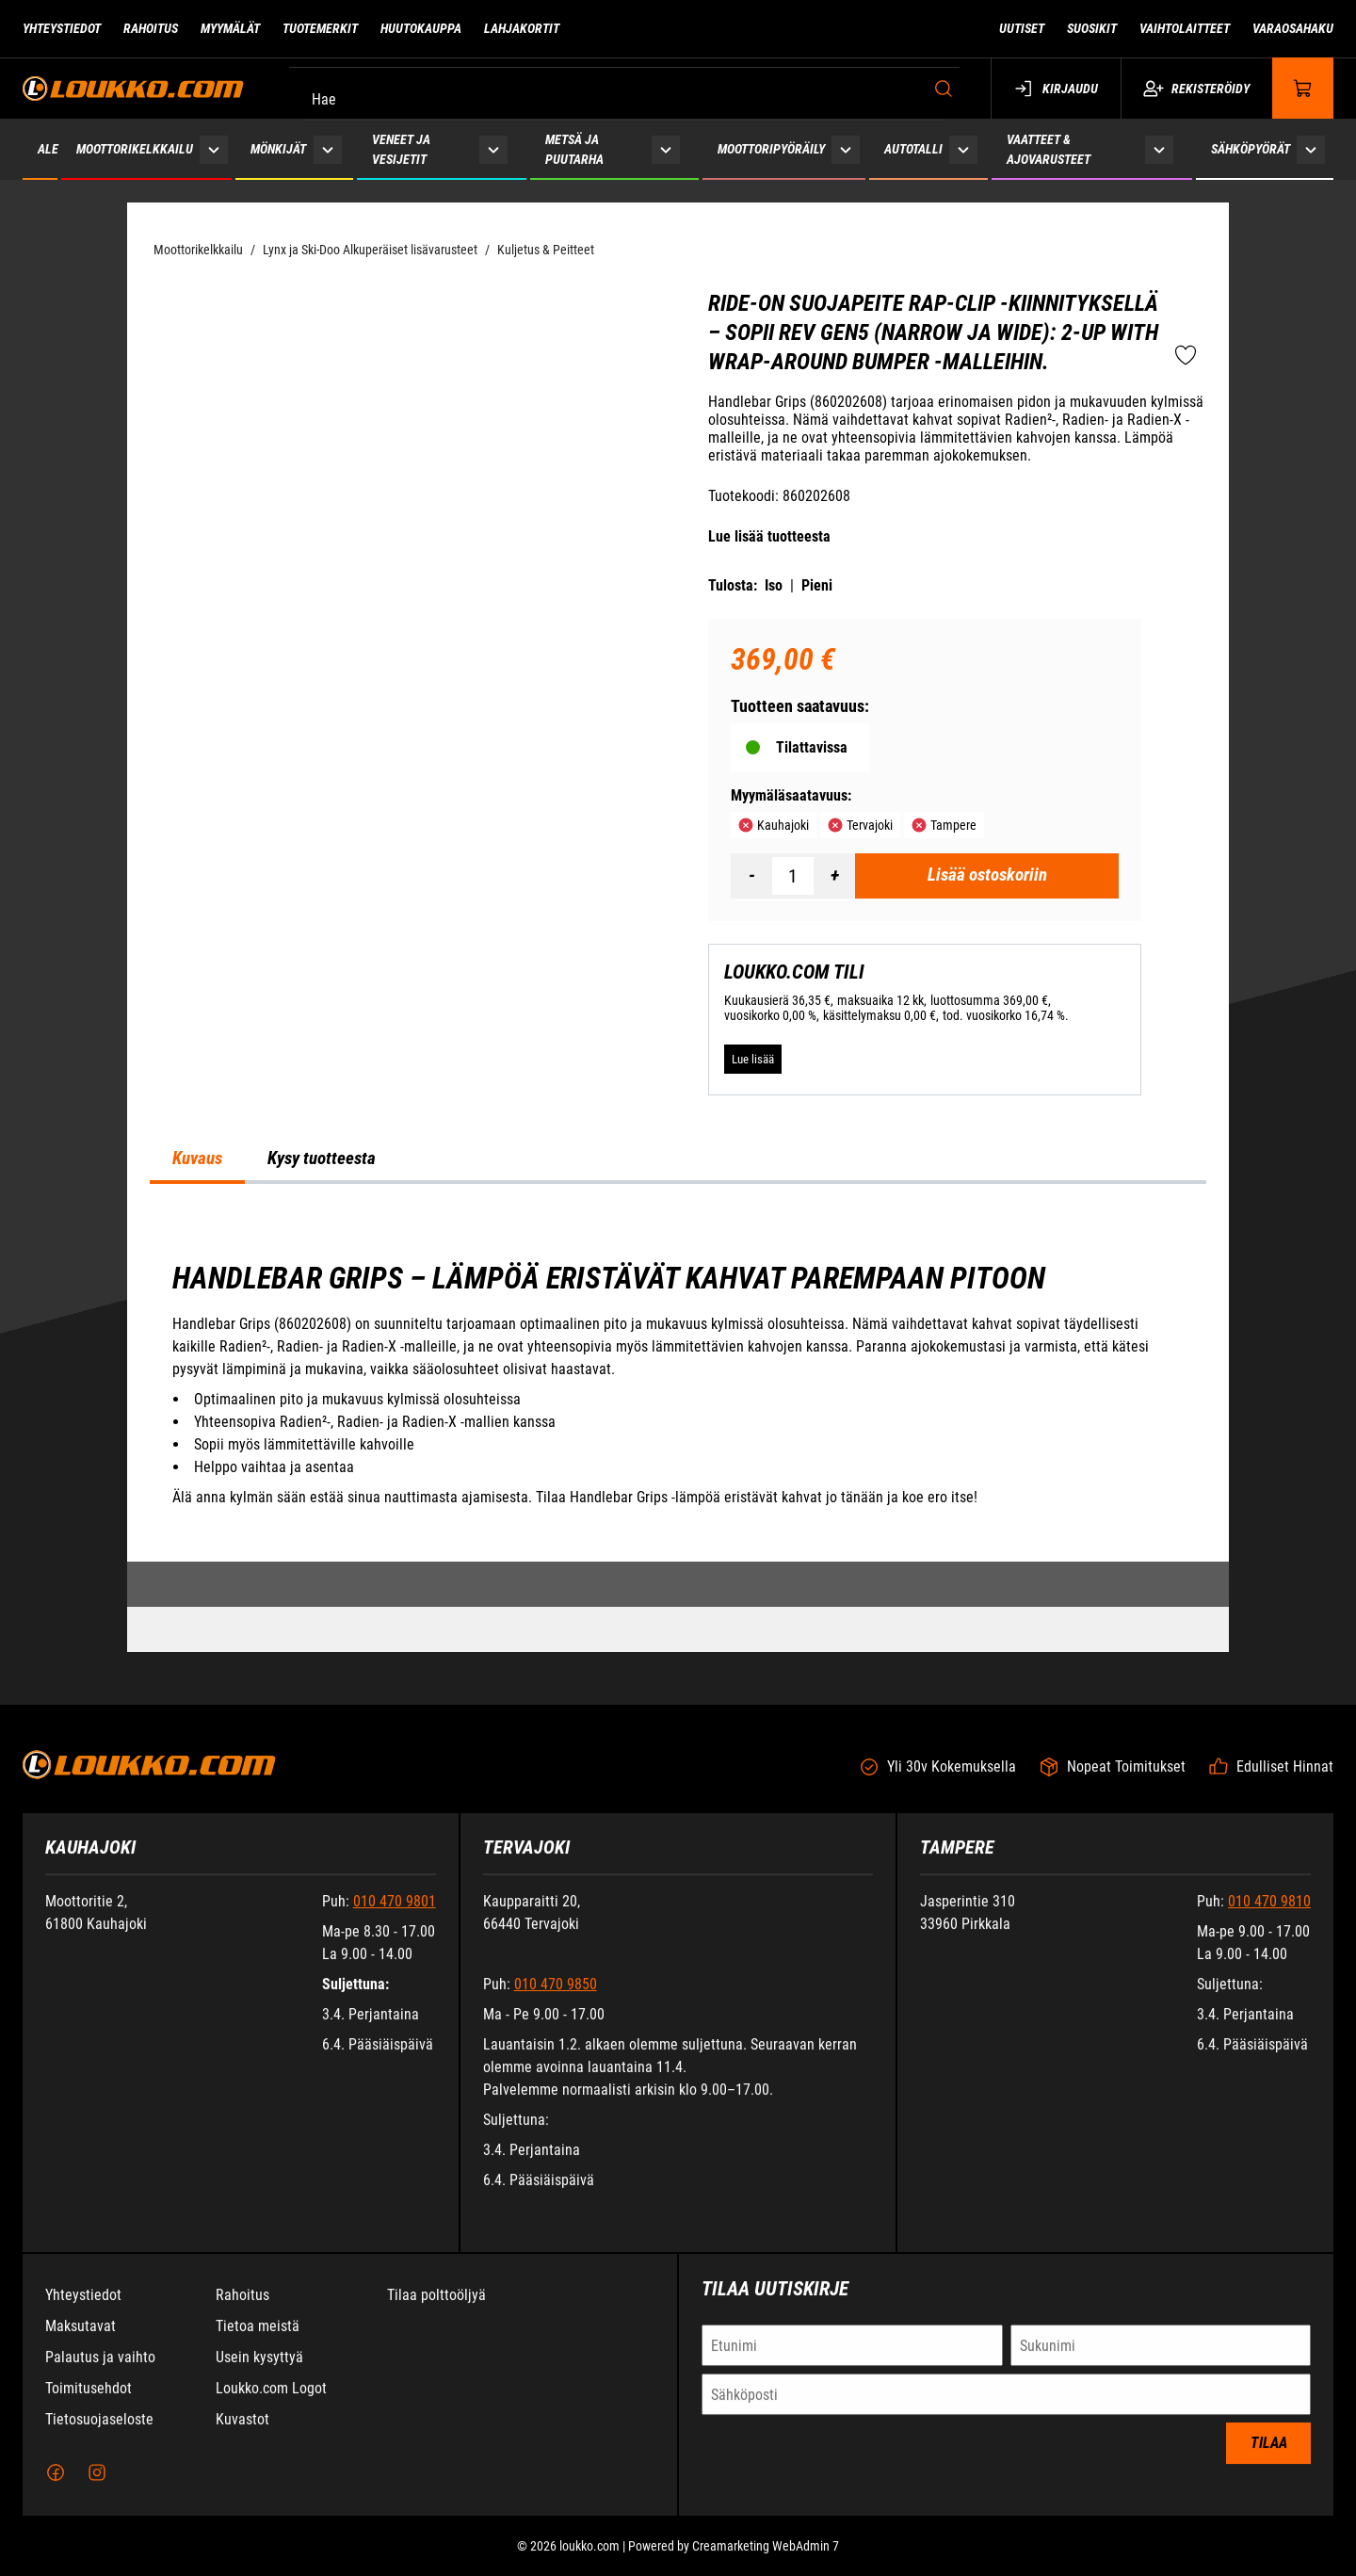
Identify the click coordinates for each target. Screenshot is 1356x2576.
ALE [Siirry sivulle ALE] (48, 148)
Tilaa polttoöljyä (436, 2309)
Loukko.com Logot (271, 2402)
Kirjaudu (1056, 88)
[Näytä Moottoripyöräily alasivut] (845, 149)
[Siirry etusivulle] (133, 88)
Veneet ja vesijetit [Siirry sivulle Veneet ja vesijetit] (401, 149)
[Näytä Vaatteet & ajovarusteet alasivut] (1159, 149)
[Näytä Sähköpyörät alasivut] (1311, 149)
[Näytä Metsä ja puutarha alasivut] (666, 149)
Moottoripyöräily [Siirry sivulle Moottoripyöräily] (771, 148)
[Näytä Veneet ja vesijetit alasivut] (493, 149)
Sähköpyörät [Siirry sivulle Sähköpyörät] (1250, 148)
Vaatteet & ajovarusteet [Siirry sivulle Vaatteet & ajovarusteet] (1048, 149)
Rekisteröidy (1196, 88)
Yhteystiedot (83, 2309)
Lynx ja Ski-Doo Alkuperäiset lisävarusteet (370, 249)
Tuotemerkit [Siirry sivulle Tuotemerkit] (320, 28)
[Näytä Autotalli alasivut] (964, 149)
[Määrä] (793, 876)
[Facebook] (55, 2486)
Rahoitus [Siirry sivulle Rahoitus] (150, 28)
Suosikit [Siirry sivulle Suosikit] (1092, 28)
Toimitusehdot (88, 2402)
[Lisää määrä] (834, 876)
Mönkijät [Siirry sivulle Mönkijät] (278, 148)
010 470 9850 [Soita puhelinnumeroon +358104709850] (555, 1998)
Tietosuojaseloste (99, 2433)
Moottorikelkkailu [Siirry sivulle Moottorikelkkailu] (134, 148)
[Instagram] (97, 2486)
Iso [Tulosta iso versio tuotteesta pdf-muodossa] (774, 585)
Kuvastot (242, 2433)
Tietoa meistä (257, 2340)
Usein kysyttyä (259, 2371)
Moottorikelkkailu (198, 249)
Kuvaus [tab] (197, 1158)
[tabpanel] (678, 1384)
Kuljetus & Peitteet (545, 249)
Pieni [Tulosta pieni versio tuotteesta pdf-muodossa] (816, 585)
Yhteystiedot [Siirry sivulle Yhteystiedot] (62, 28)
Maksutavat (80, 2340)
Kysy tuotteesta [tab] (321, 1158)
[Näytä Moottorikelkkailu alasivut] (213, 149)
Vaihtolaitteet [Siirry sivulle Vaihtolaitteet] (1184, 28)
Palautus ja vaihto (100, 2371)
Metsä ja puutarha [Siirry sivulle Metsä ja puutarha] (574, 149)
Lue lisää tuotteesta (769, 536)
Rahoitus (242, 2309)
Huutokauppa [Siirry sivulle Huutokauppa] (420, 28)
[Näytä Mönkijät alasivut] (327, 149)
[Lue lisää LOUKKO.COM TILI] (753, 1058)
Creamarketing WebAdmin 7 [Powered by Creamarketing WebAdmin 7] (765, 2560)
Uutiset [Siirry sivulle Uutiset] (1021, 28)
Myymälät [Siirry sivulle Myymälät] (230, 28)
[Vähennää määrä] (751, 876)
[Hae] (629, 88)
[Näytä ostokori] (1303, 88)
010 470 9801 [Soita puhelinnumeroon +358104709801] (394, 1915)
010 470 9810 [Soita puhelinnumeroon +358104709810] (1269, 1915)
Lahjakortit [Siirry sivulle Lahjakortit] (521, 28)
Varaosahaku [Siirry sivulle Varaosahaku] (1292, 28)
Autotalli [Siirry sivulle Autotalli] (913, 148)
